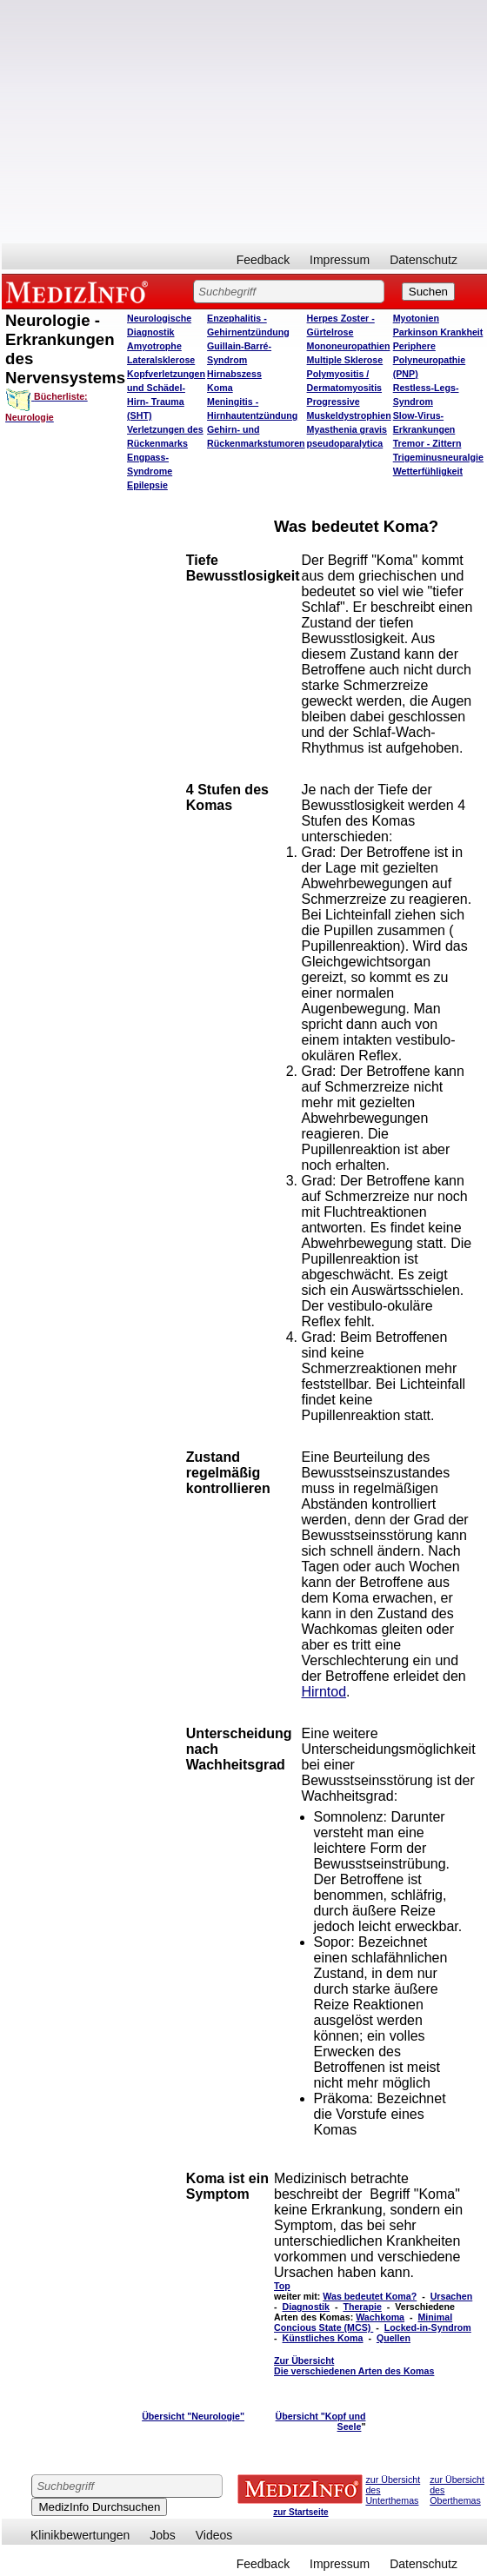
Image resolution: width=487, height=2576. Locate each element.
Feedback (263, 260)
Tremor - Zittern (427, 443)
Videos (214, 2535)
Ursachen (451, 2296)
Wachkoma (380, 2317)
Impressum (340, 260)
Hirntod (324, 1691)
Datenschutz (423, 260)
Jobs (163, 2535)
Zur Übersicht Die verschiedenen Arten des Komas (354, 2365)
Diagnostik (306, 2306)
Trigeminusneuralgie (438, 457)
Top (282, 2286)
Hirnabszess (234, 373)
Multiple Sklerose (345, 360)
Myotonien (416, 318)
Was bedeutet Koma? (370, 2296)
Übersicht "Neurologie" (193, 2416)
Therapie (362, 2306)
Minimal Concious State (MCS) (363, 2322)
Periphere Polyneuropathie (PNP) (429, 360)
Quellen (393, 2338)
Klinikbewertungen (80, 2535)
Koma (220, 387)
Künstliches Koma (323, 2338)
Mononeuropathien (348, 346)
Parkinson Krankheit (438, 332)
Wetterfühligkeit (428, 471)
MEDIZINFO (80, 291)
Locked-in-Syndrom (427, 2327)
